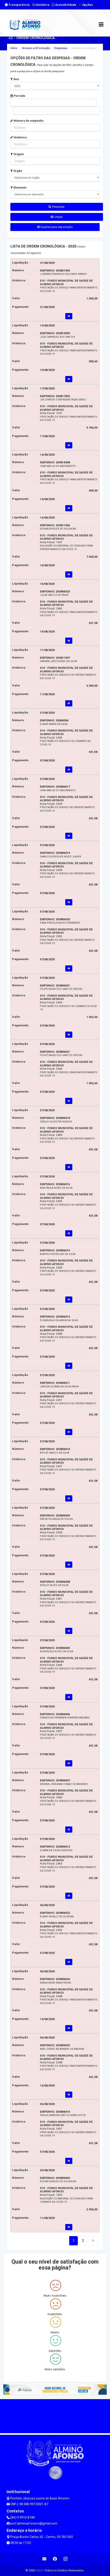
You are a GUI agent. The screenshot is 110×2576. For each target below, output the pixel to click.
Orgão (16, 170)
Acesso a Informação (36, 48)
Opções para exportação (55, 227)
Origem (17, 154)
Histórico (18, 137)
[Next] (83, 2240)
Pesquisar (56, 206)
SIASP (39, 2570)
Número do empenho (26, 120)
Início (13, 48)
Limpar (57, 216)
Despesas (60, 48)
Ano (14, 79)
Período (17, 95)
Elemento (18, 187)
